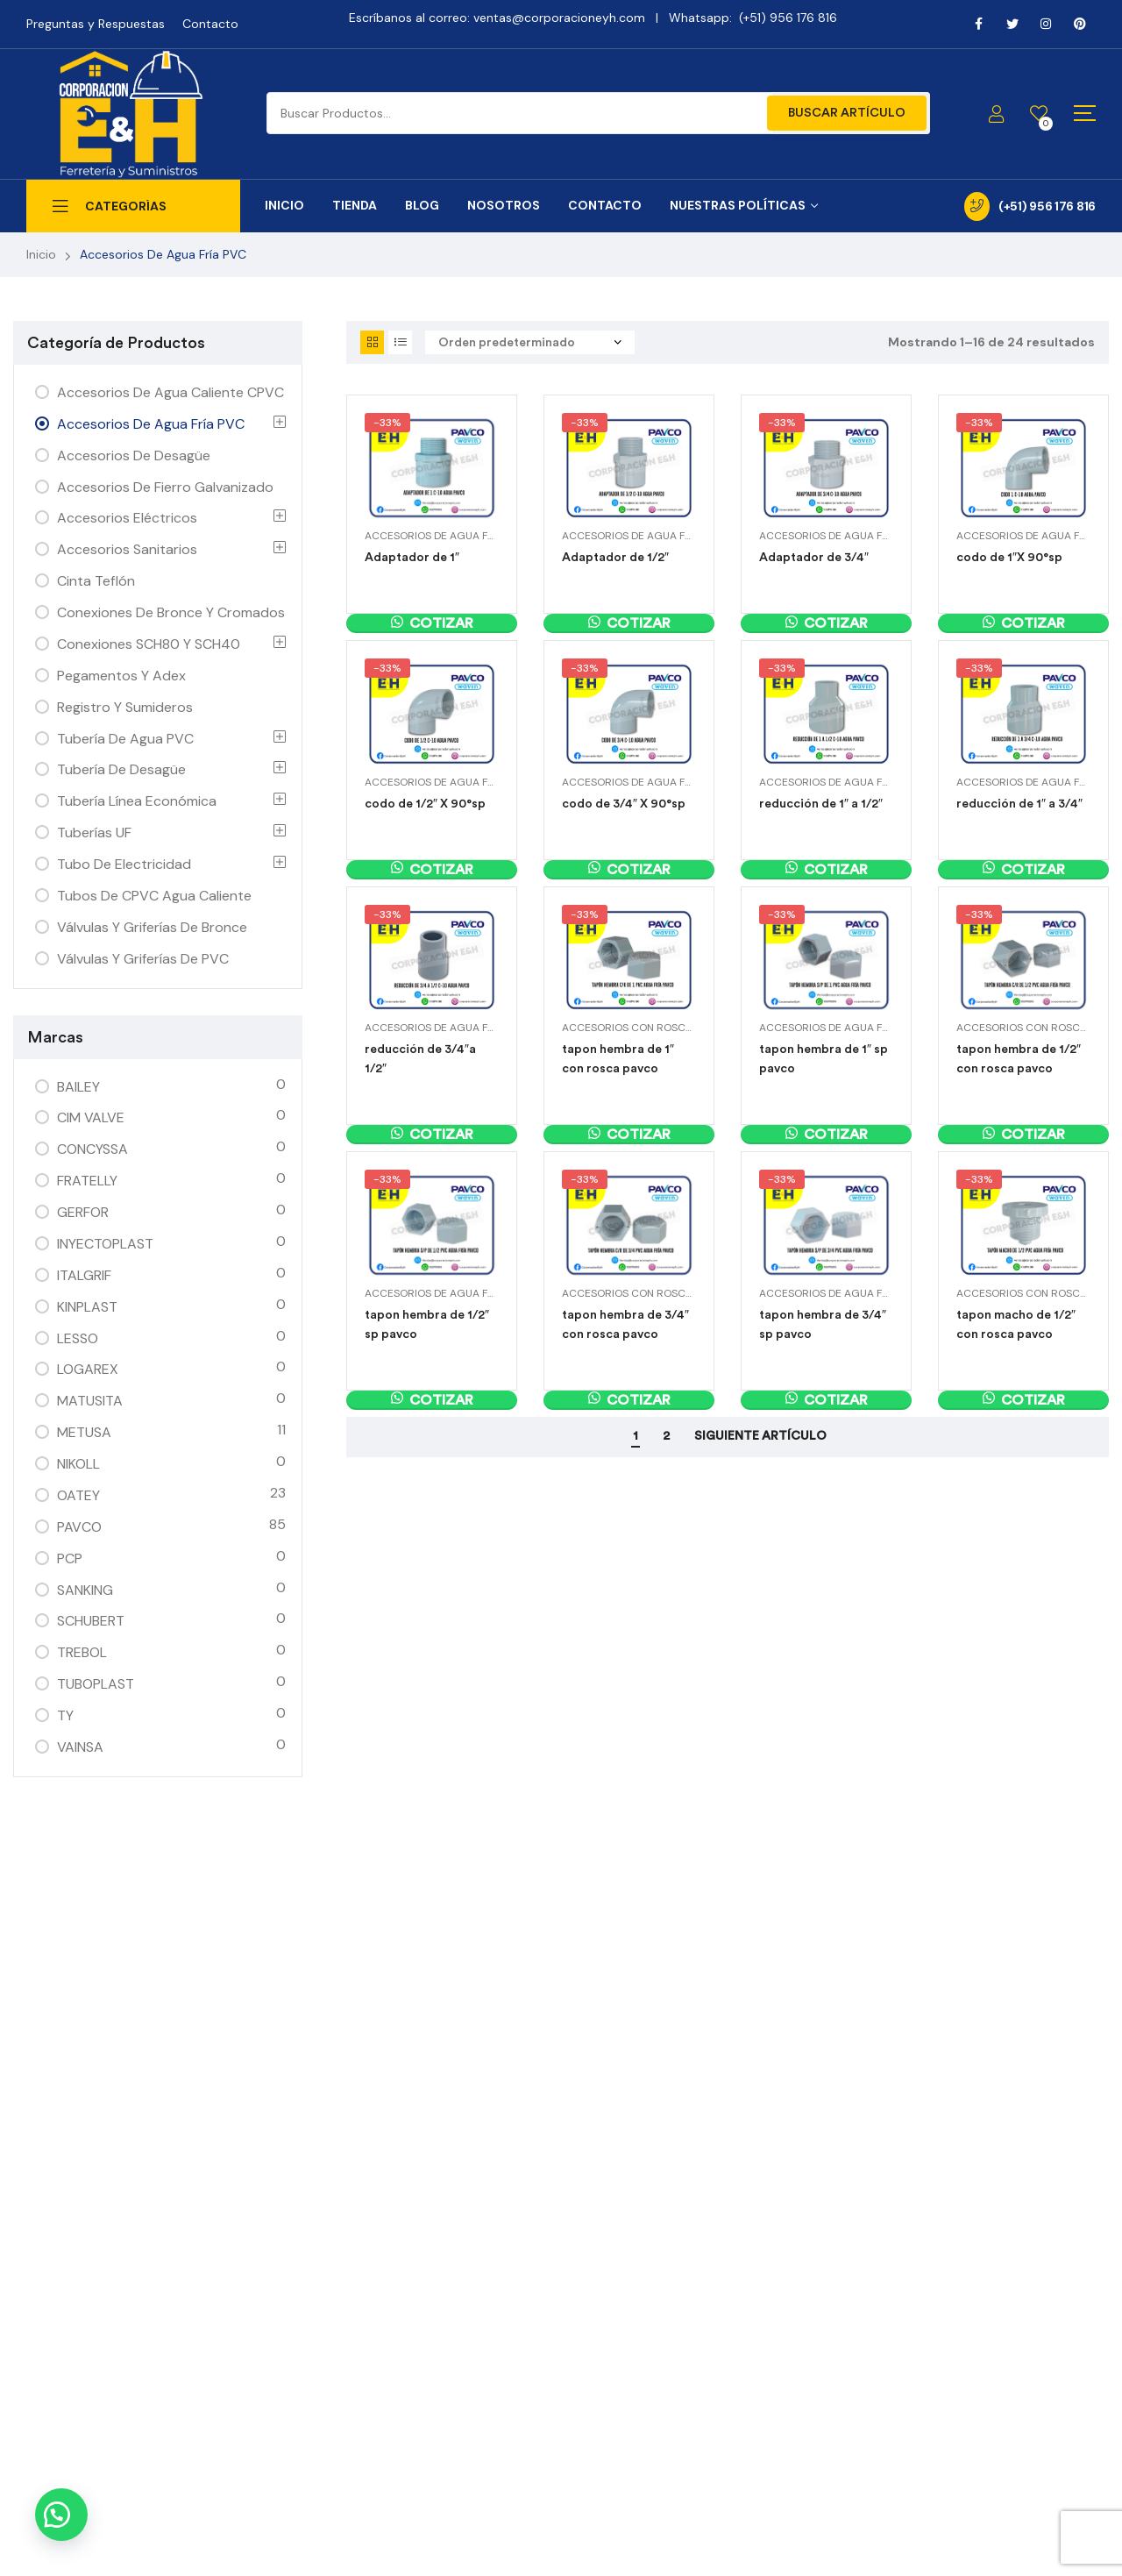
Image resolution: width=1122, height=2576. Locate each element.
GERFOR (83, 1212)
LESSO (77, 1338)
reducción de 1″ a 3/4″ (1019, 803)
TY (65, 1715)
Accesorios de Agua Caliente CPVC (170, 392)
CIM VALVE (90, 1117)
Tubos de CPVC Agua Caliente (154, 895)
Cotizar (441, 623)
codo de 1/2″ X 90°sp (425, 803)
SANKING (85, 1590)
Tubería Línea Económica (137, 801)
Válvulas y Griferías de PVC (143, 959)
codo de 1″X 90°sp (1009, 557)
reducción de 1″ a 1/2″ (821, 803)
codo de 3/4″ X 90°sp (623, 803)
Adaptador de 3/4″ (814, 557)
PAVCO (79, 1527)
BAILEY (78, 1087)
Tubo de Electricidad (124, 864)
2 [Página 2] (666, 1435)
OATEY (78, 1495)
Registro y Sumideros (125, 707)
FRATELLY (87, 1180)
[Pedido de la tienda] (530, 342)
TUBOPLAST (95, 1684)
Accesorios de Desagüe (133, 455)
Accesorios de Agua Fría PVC (446, 536)
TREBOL (82, 1652)
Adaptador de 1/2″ (615, 557)
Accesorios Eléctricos (127, 518)
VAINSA (80, 1747)
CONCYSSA (92, 1149)
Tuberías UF (94, 832)
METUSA (84, 1432)
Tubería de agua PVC (125, 738)
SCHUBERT (90, 1621)
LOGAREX (87, 1369)
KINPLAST (87, 1307)
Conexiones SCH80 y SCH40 (148, 644)
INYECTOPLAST (105, 1244)
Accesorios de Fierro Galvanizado (165, 487)
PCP (69, 1558)
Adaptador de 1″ (412, 557)
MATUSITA (90, 1400)
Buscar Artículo (846, 112)
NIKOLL (78, 1464)
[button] (61, 2514)
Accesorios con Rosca (627, 1028)
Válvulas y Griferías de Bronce (152, 927)
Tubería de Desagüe (121, 769)
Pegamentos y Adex (121, 675)
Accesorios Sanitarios (127, 549)
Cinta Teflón (96, 581)
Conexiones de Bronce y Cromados (171, 612)
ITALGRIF (84, 1275)
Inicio (41, 254)
